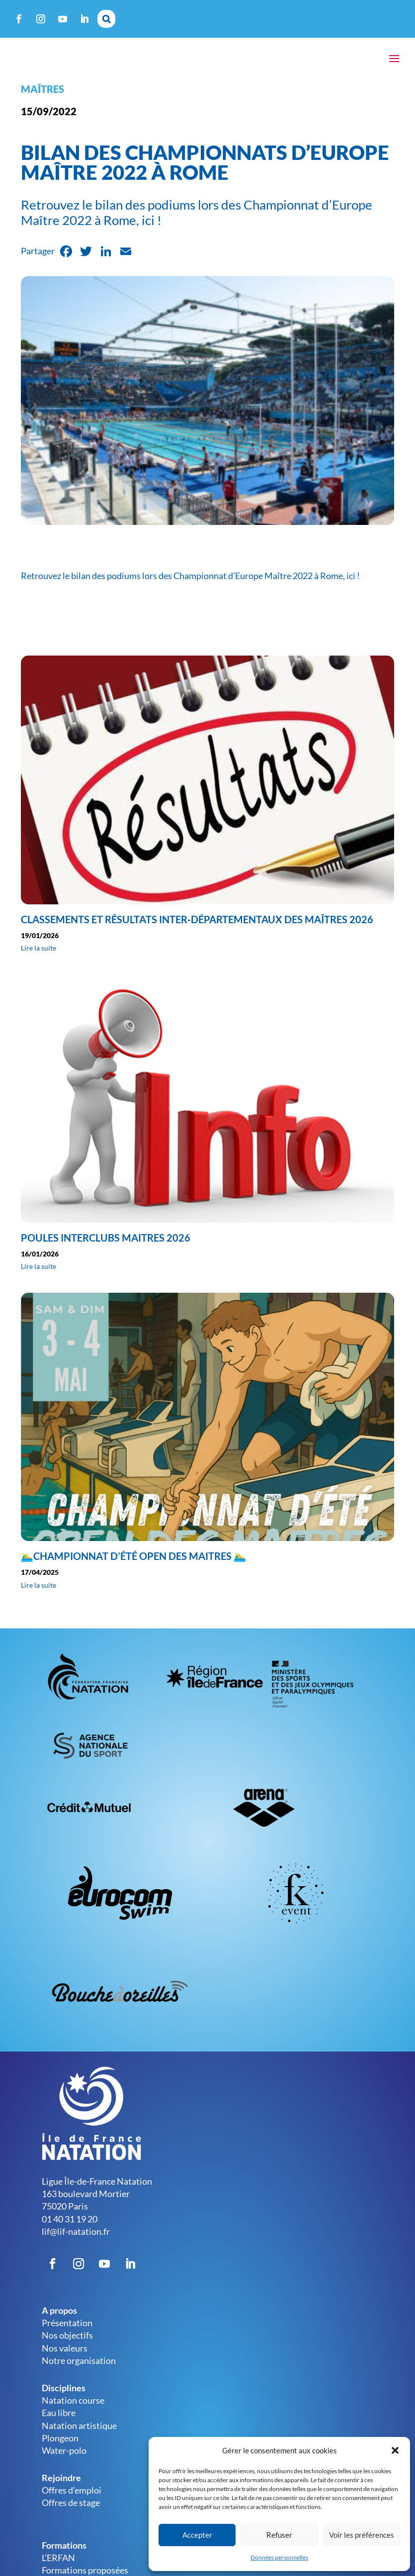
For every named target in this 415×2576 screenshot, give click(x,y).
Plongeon (60, 2447)
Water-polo (64, 2460)
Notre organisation (79, 2370)
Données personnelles (279, 2557)
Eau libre (59, 2422)
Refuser (279, 2534)
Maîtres (42, 99)
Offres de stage (71, 2512)
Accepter (197, 2534)
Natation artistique (79, 2435)
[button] (395, 2450)
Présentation (67, 2332)
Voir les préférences (361, 2534)
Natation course (73, 2410)
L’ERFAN (58, 2567)
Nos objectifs (67, 2345)
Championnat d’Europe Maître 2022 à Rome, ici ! (266, 585)
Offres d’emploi (71, 2500)
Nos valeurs (64, 2358)
